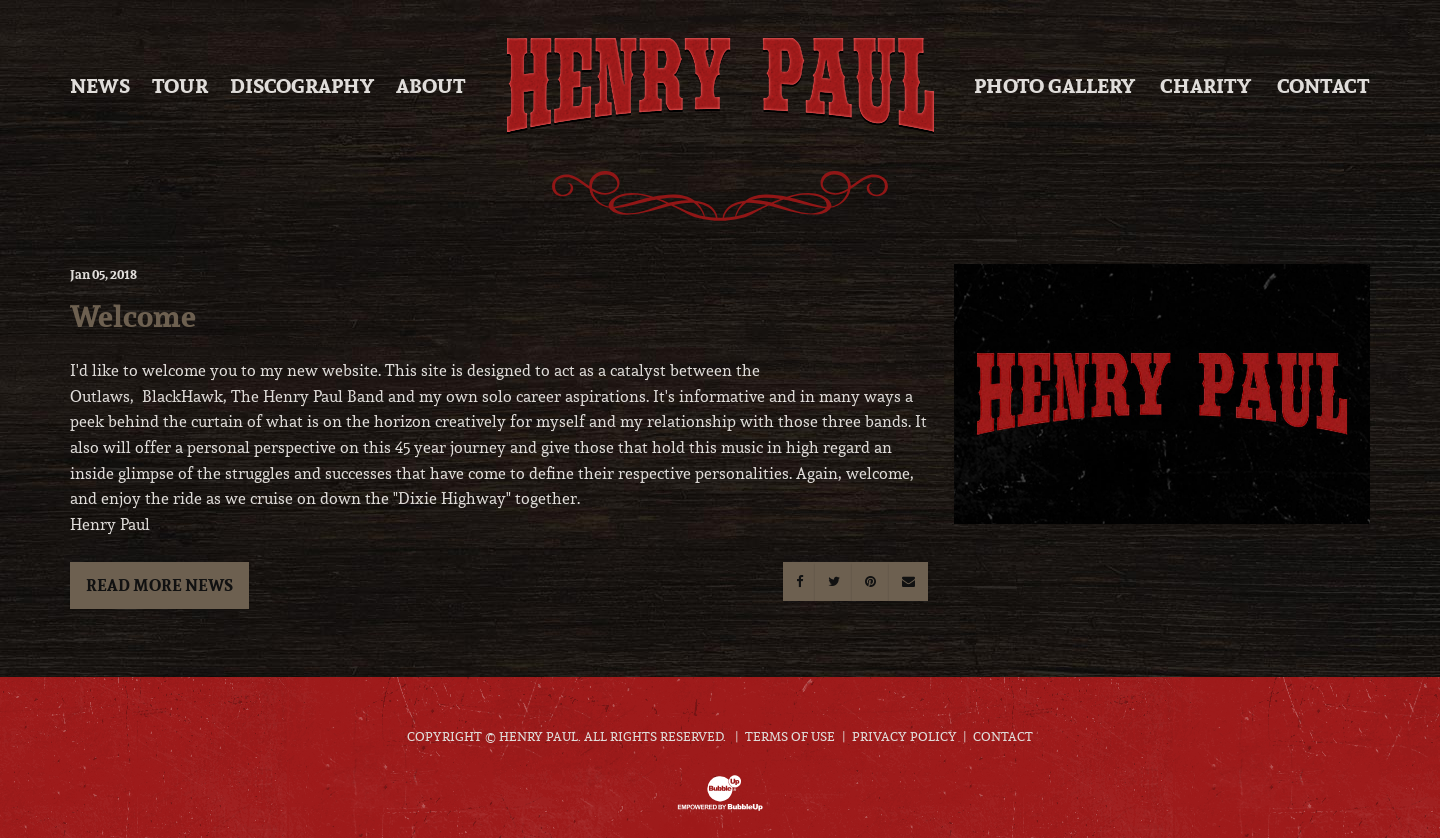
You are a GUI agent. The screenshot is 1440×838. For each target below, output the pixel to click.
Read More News (159, 585)
